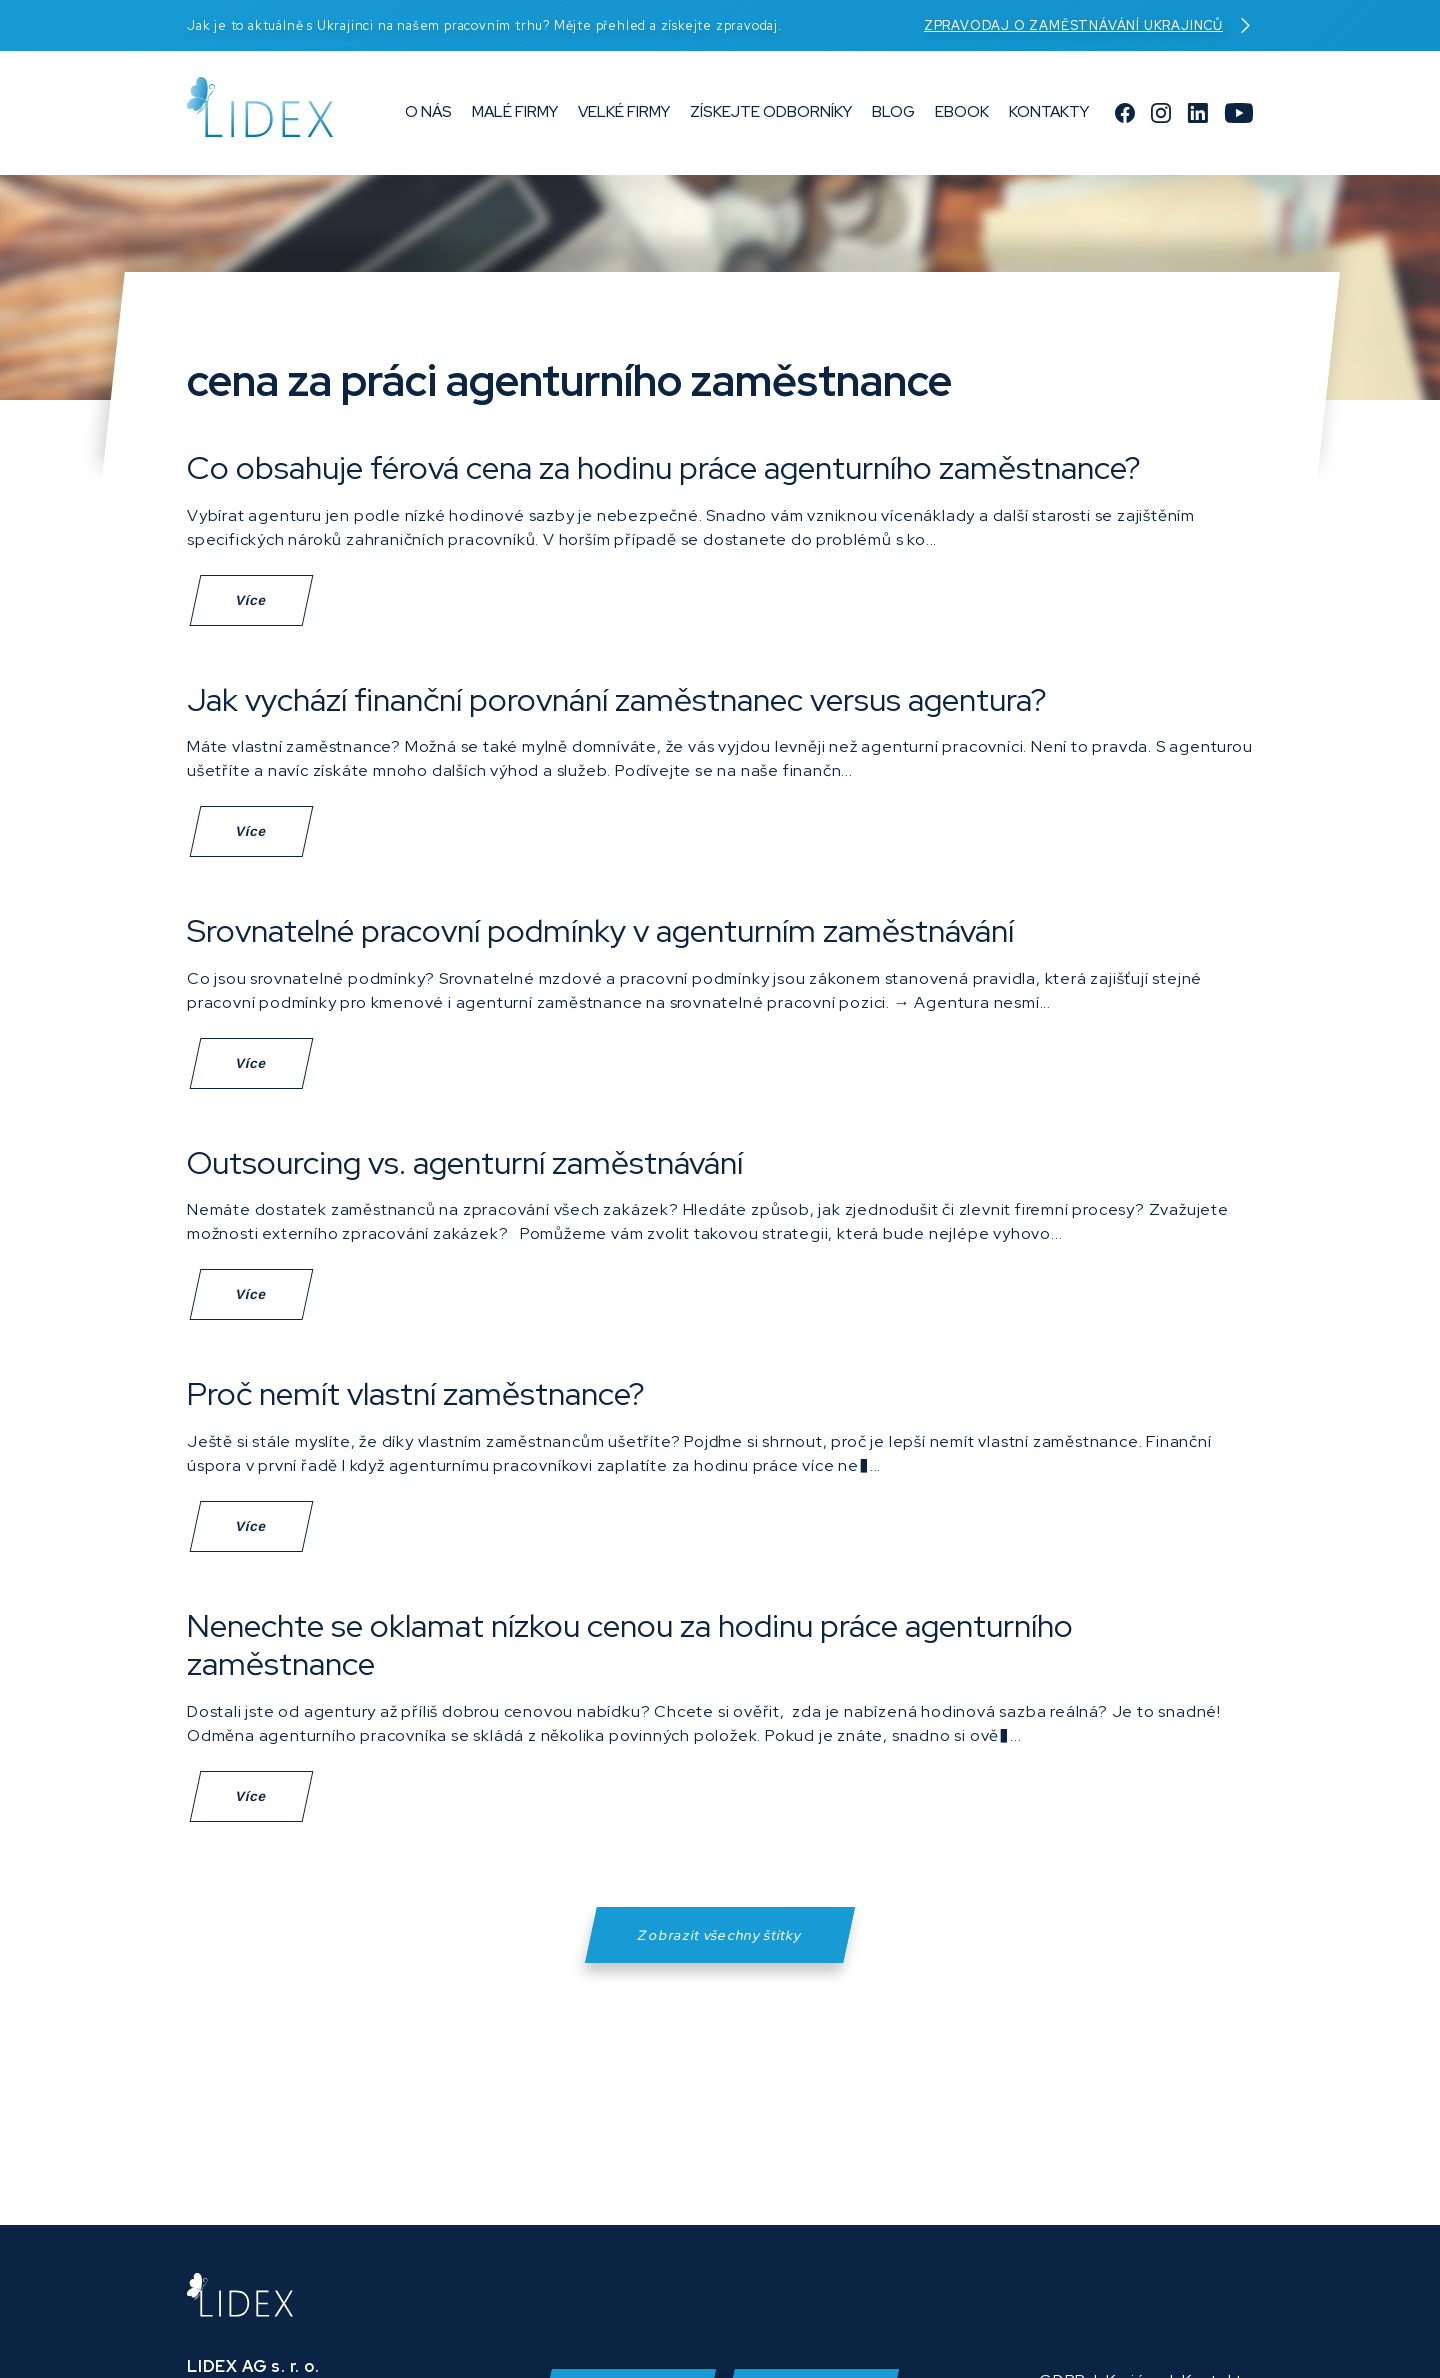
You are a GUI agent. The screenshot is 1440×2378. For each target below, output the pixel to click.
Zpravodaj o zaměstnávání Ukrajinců (1088, 25)
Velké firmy (624, 116)
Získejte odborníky (771, 116)
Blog (893, 116)
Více (251, 600)
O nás (428, 116)
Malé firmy (515, 116)
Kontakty (1049, 116)
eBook (962, 116)
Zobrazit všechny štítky (720, 1949)
